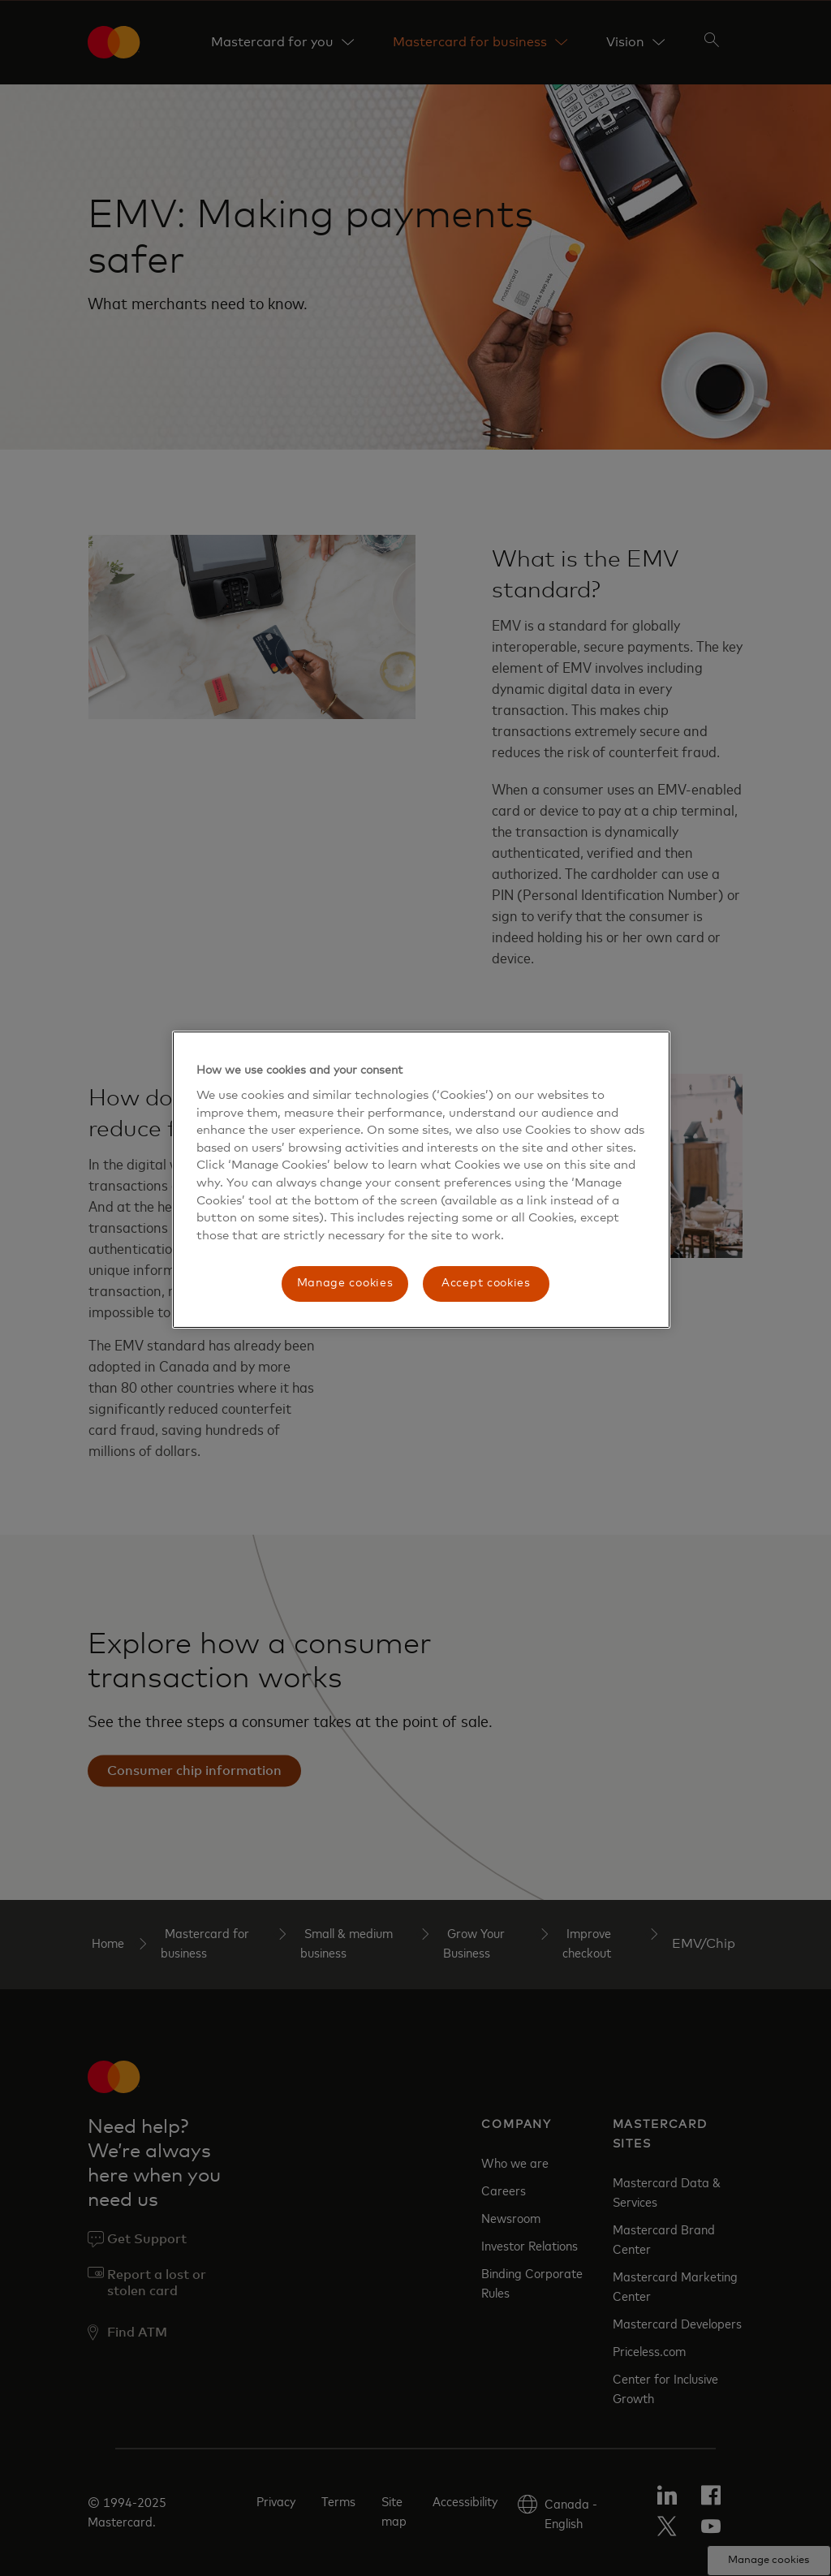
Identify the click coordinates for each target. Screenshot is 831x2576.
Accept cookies (486, 1283)
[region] (421, 1180)
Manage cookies (345, 1283)
